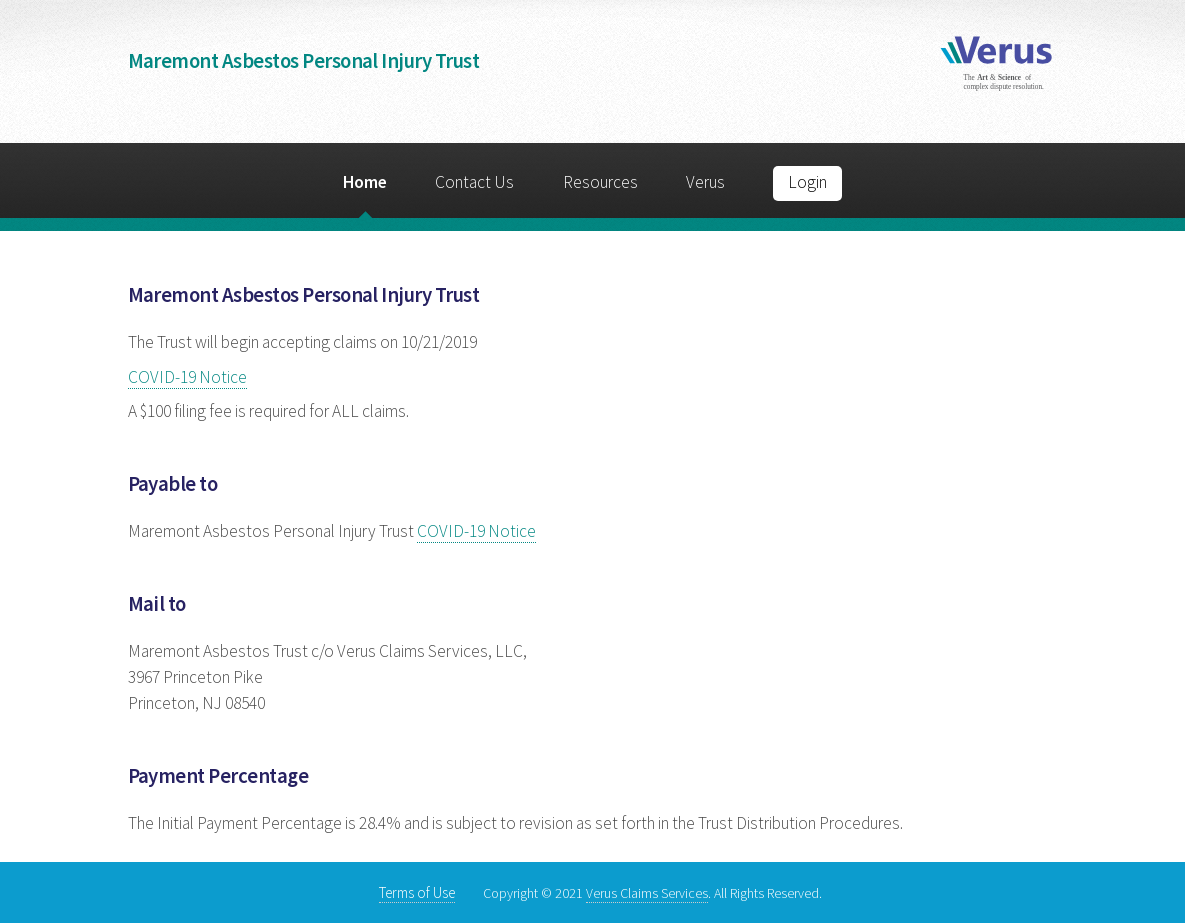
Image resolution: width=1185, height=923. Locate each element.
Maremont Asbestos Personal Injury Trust (304, 61)
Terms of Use (417, 892)
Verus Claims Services (647, 893)
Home (365, 182)
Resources (600, 182)
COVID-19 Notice (187, 377)
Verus (705, 182)
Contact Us (474, 182)
